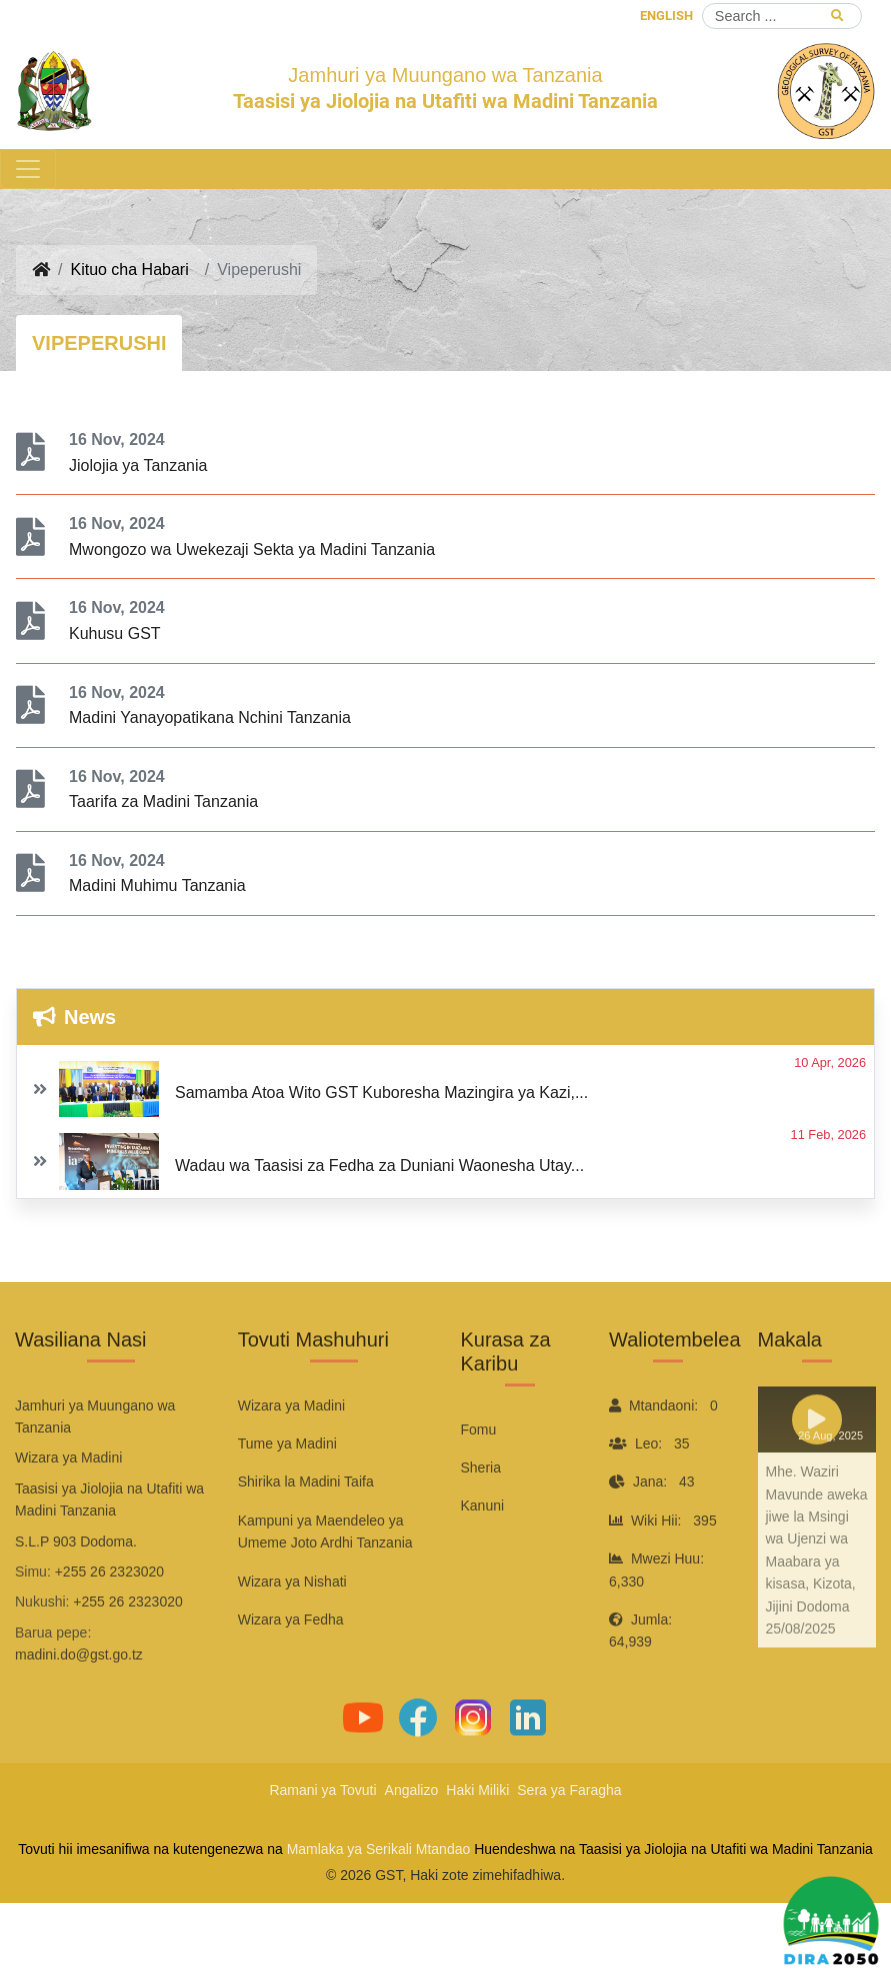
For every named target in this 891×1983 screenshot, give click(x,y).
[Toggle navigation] (28, 169)
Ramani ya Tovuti (322, 1790)
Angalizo (412, 1790)
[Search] (782, 16)
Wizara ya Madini (291, 1465)
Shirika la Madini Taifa (306, 1542)
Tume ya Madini (287, 1503)
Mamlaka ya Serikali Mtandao (379, 1849)
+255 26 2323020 (109, 1631)
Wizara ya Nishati (292, 1641)
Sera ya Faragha (569, 1790)
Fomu (479, 1489)
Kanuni (483, 1566)
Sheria (481, 1527)
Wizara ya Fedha (291, 1679)
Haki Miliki (477, 1790)
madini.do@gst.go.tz (79, 1715)
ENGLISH (666, 15)
